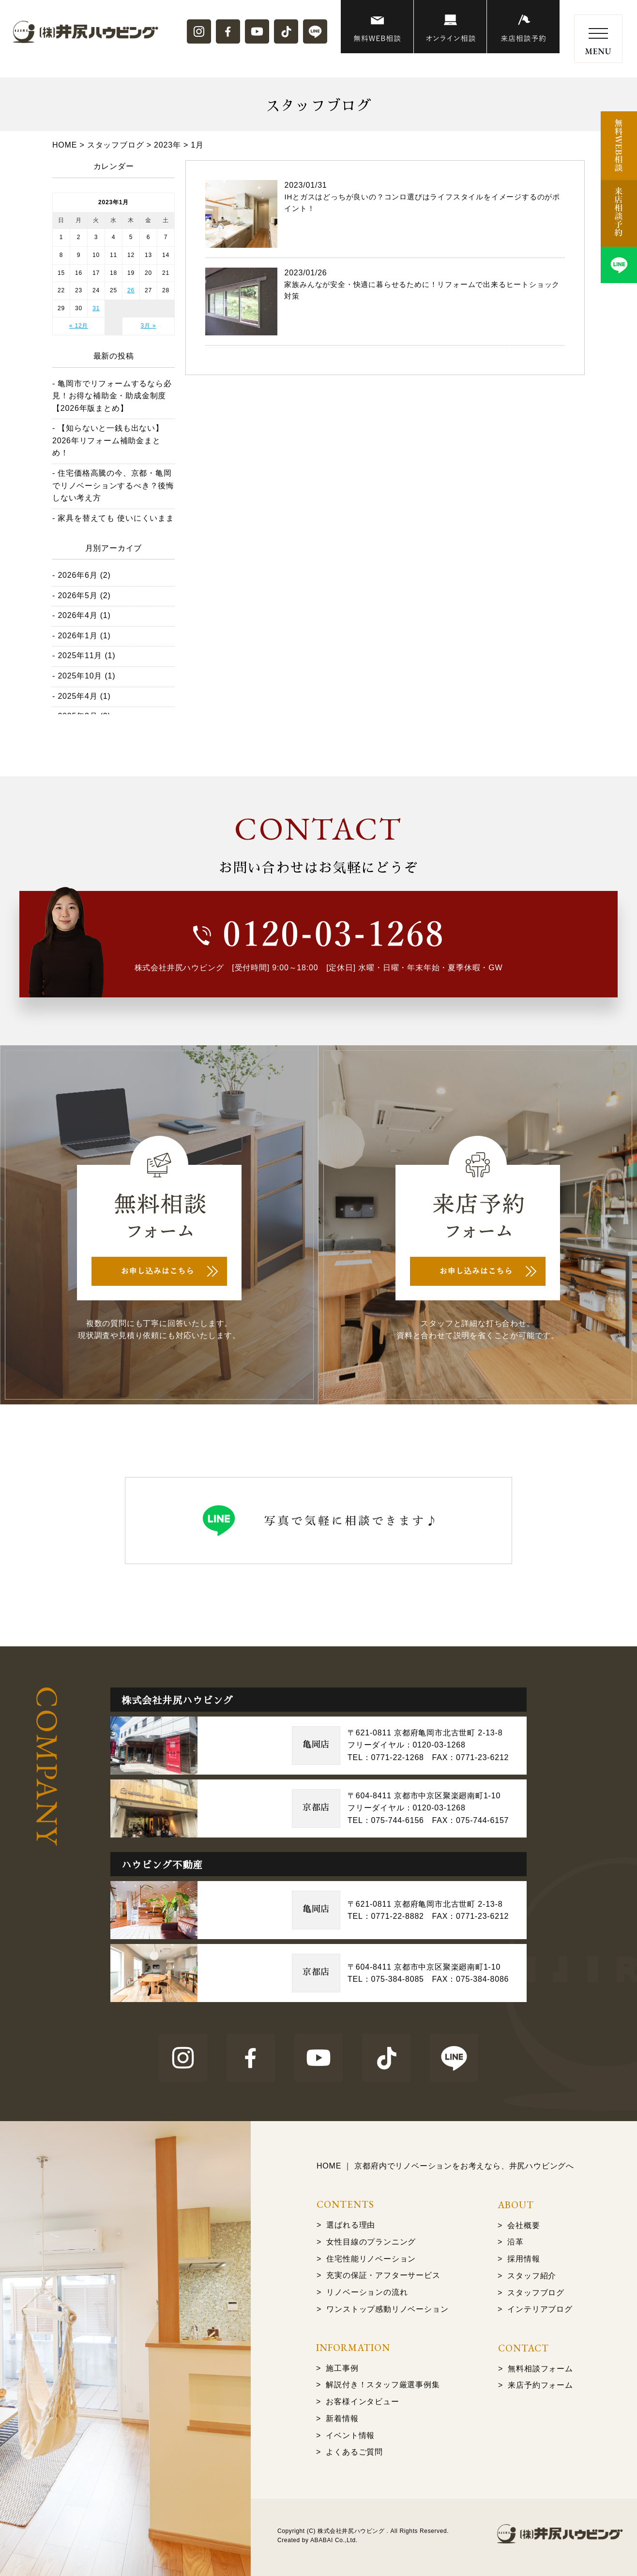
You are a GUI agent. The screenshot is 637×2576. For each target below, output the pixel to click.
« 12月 (78, 325)
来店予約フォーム (540, 2385)
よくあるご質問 (354, 2452)
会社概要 (523, 2225)
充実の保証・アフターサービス (383, 2275)
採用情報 (523, 2259)
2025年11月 (80, 655)
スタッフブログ (535, 2293)
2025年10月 (80, 676)
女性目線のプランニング (371, 2242)
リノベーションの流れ (367, 2292)
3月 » (148, 325)
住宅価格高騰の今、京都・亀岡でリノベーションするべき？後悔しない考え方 (113, 485)
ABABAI (321, 2540)
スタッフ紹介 (531, 2276)
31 (96, 308)
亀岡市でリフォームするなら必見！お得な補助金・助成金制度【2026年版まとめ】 (112, 395)
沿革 (515, 2242)
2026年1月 (77, 636)
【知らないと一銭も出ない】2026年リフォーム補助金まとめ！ (108, 440)
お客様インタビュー (362, 2401)
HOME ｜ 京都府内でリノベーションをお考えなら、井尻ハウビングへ (445, 2166)
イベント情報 (350, 2435)
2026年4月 (77, 615)
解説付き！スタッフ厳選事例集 (383, 2384)
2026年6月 (77, 575)
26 (131, 290)
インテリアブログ (539, 2309)
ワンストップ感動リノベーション (387, 2309)
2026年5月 (77, 595)
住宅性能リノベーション (371, 2259)
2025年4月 (77, 696)
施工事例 (342, 2368)
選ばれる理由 (350, 2225)
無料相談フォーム (540, 2369)
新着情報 (342, 2418)
